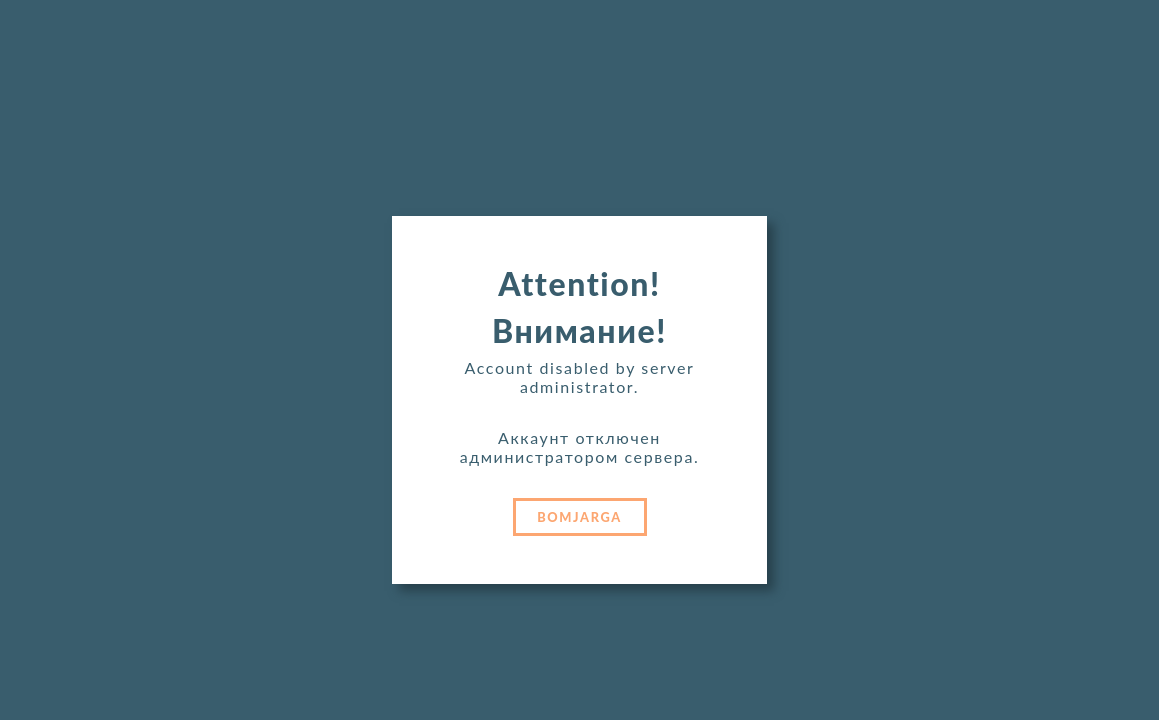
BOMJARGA (579, 517)
